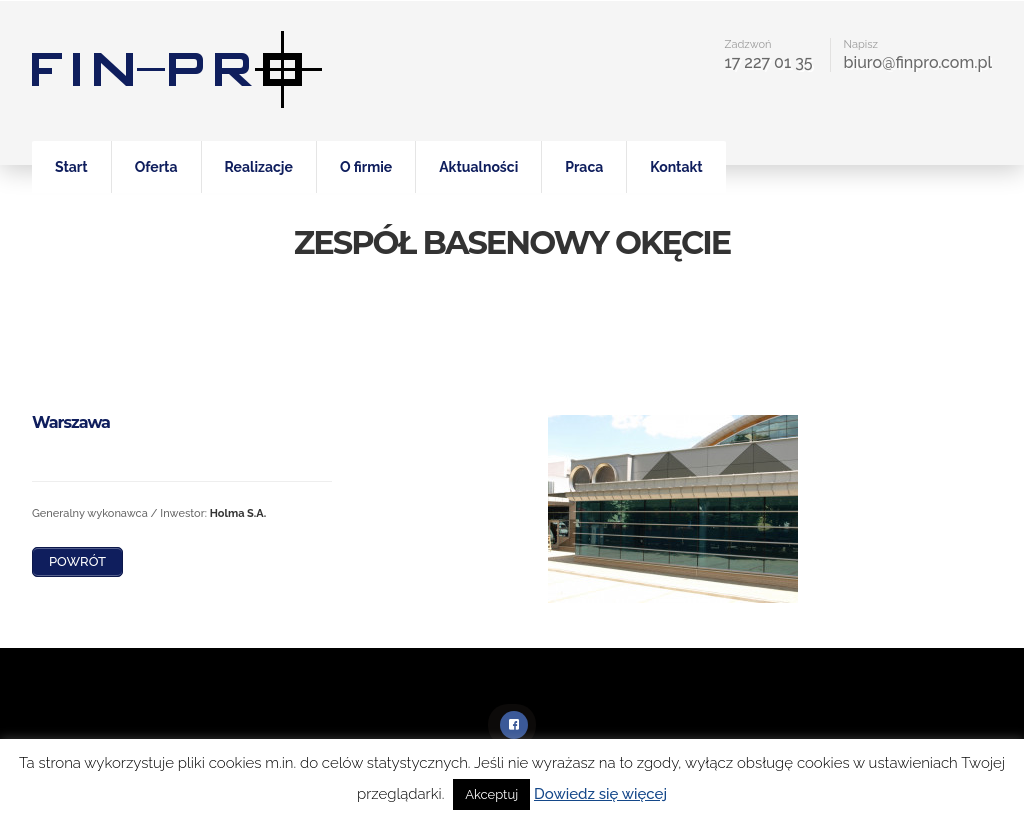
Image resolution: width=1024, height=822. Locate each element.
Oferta (156, 167)
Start (71, 167)
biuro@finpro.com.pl (918, 62)
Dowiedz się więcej (600, 794)
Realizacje (259, 167)
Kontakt (676, 167)
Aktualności (478, 167)
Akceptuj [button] (491, 794)
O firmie (366, 167)
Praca (584, 167)
